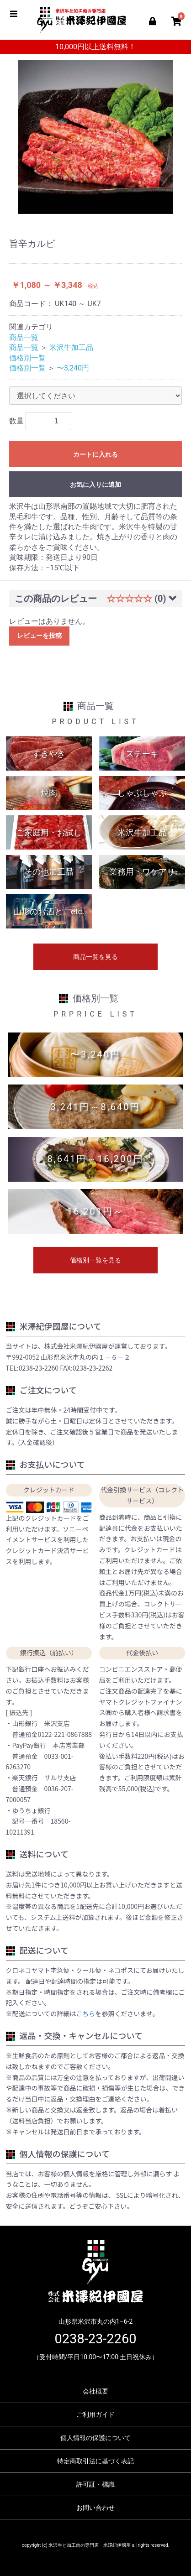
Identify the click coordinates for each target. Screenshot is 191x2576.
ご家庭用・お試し (49, 832)
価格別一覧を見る (95, 1260)
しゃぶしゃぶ (142, 793)
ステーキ (142, 753)
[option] (95, 137)
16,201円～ (95, 1211)
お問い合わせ (95, 2507)
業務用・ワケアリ (142, 871)
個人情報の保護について (95, 2437)
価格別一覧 (27, 358)
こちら (85, 2013)
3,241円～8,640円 (96, 1106)
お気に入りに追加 (95, 484)
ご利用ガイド (95, 2414)
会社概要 (95, 2391)
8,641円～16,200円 (95, 1158)
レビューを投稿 (39, 635)
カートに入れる (95, 454)
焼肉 (49, 793)
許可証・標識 (95, 2484)
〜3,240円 (73, 368)
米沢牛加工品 (71, 347)
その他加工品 (49, 871)
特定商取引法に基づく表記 (95, 2461)
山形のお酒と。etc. (49, 911)
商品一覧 (23, 337)
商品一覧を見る (95, 956)
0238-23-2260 (95, 2339)
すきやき (48, 753)
